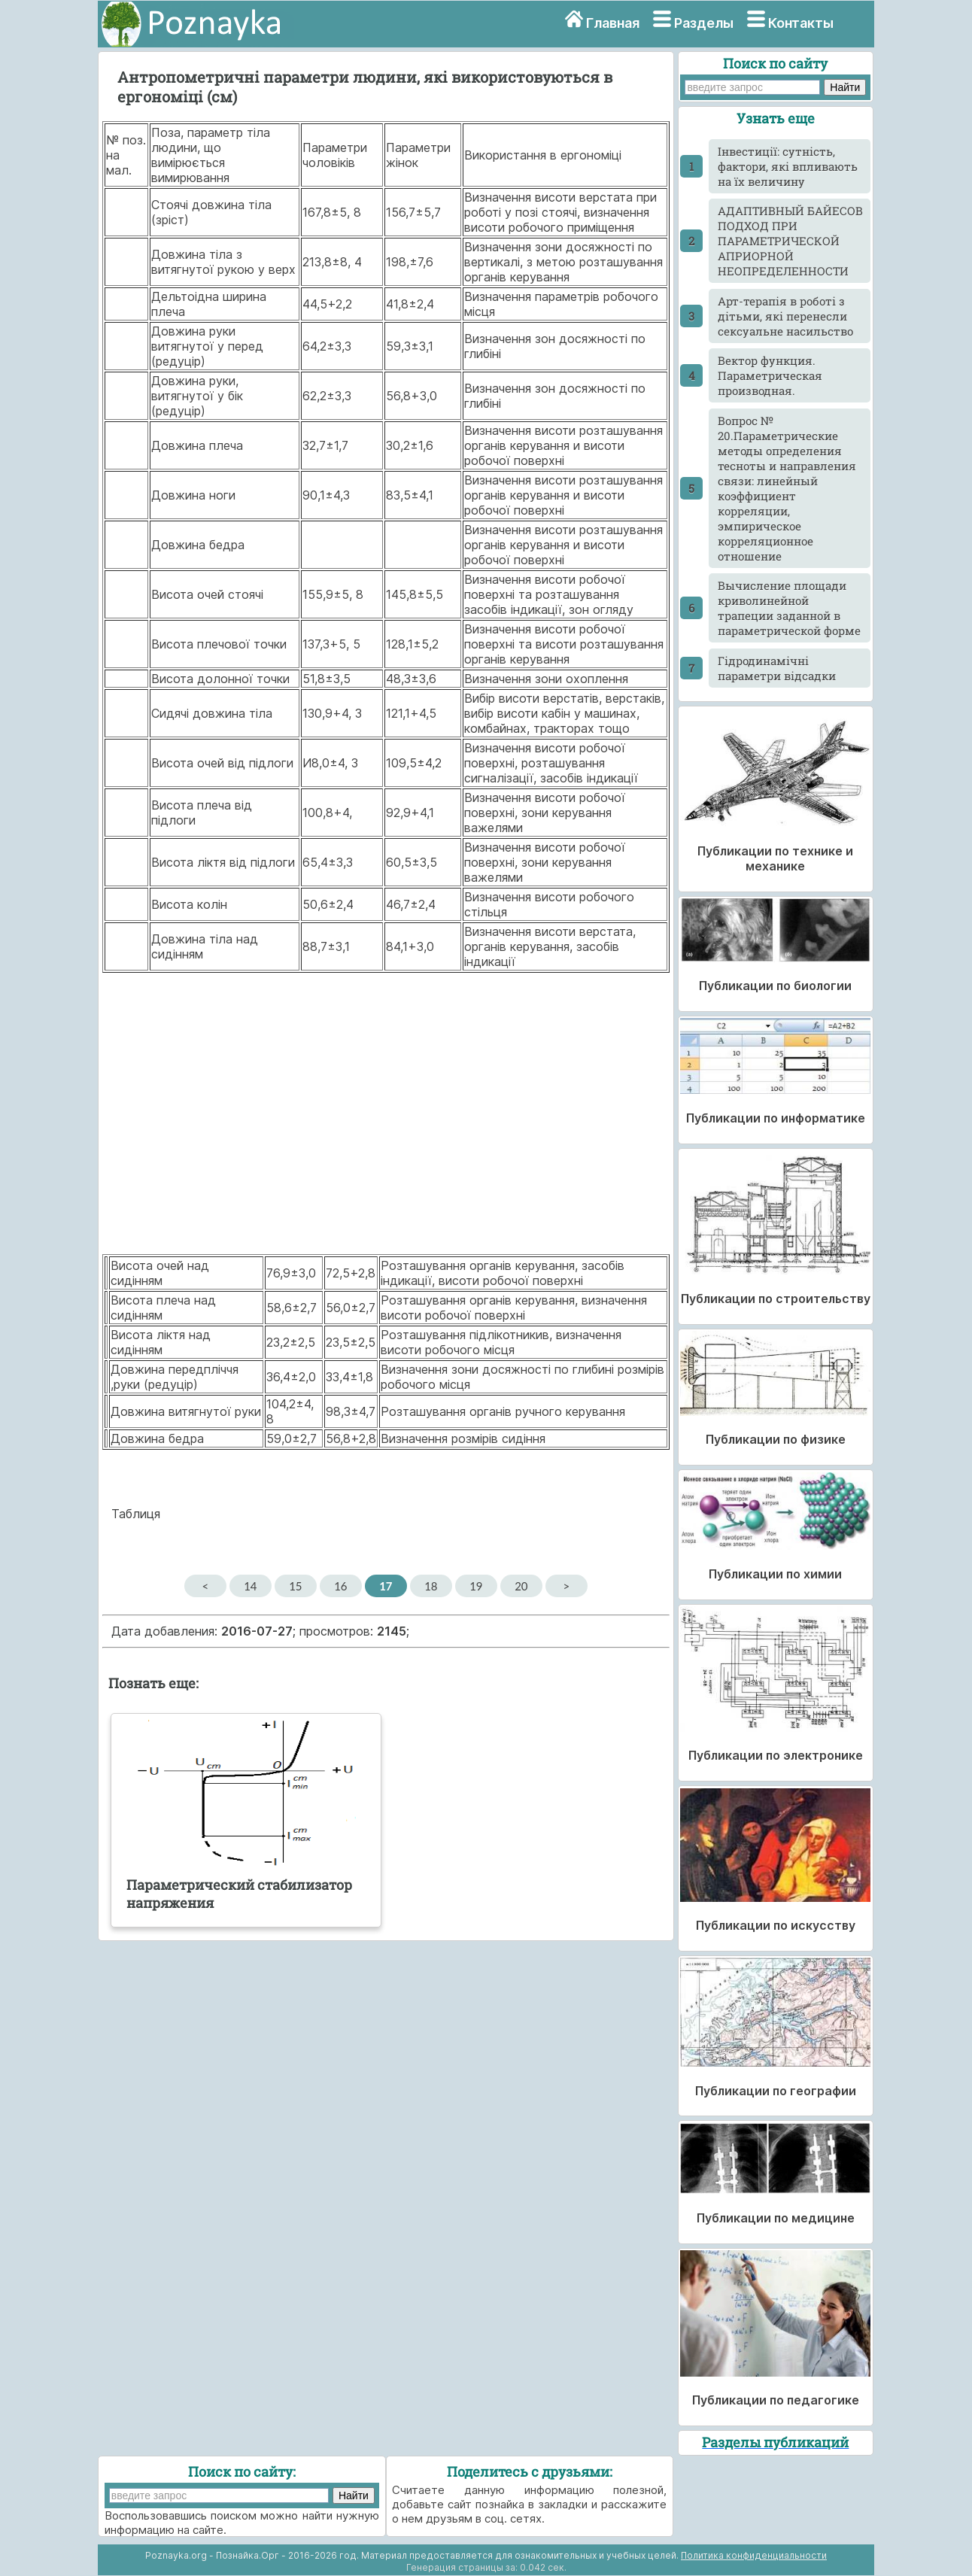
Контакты (801, 23)
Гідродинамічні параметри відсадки (777, 668)
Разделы (704, 23)
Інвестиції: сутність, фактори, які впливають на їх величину (788, 166)
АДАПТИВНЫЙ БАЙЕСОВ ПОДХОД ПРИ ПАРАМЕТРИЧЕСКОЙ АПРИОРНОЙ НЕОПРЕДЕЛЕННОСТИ (790, 240)
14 (250, 1586)
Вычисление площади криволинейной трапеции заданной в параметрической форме (789, 608)
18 (430, 1586)
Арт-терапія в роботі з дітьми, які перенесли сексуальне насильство (785, 316)
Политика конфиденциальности (754, 2555)
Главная (612, 23)
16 (340, 1586)
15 (295, 1586)
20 (521, 1586)
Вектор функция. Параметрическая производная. (770, 375)
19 (475, 1586)
